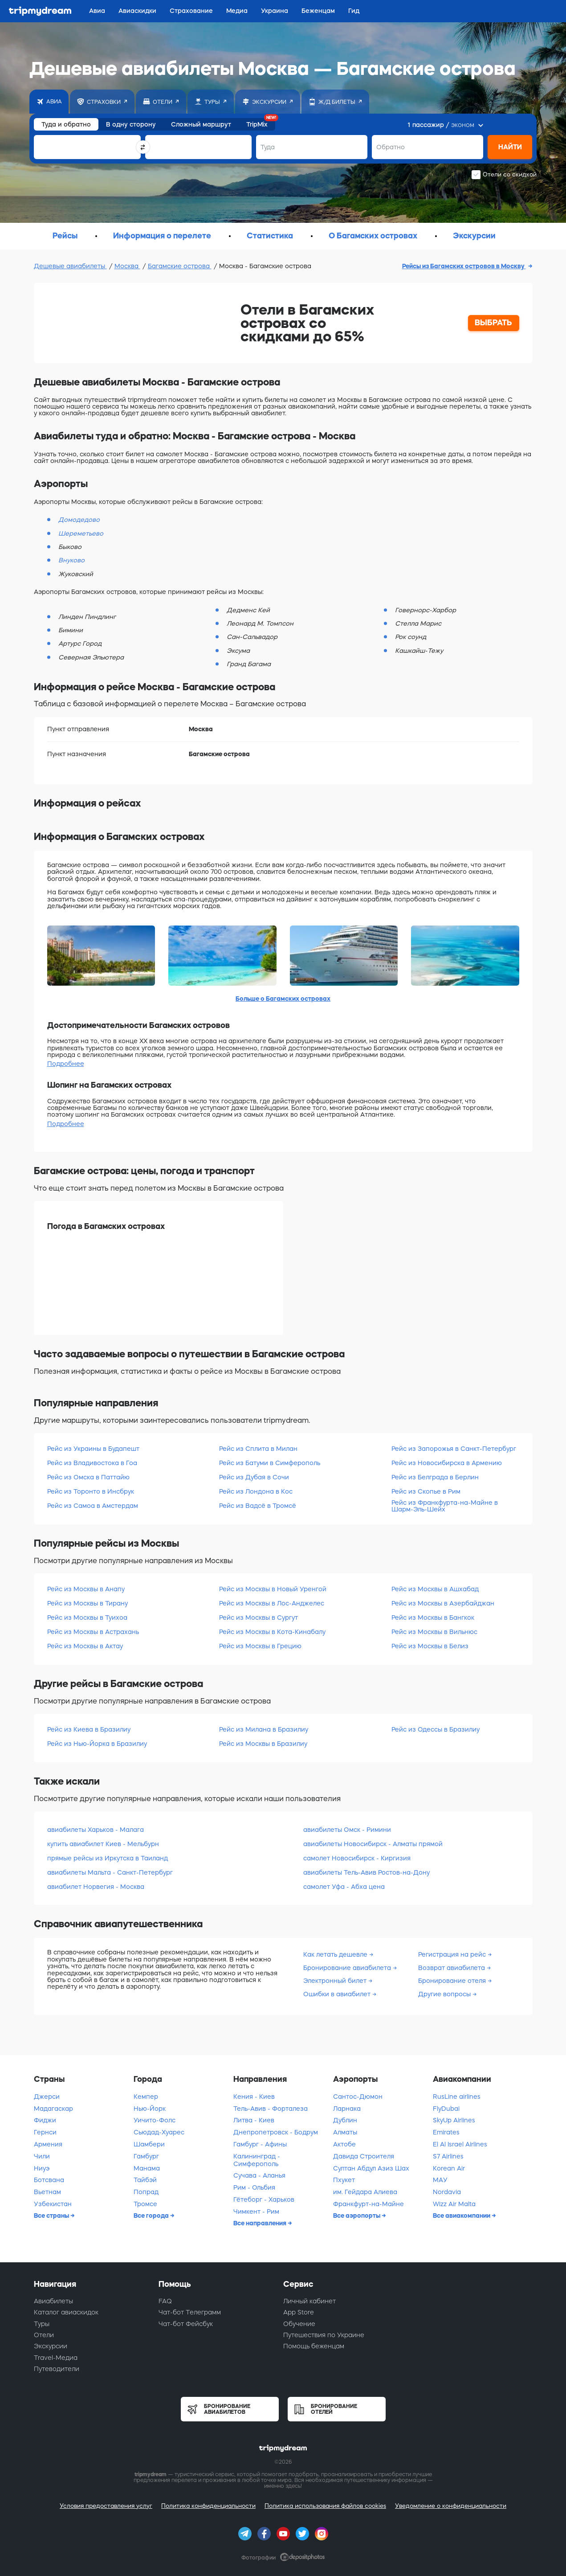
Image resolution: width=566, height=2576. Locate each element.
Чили (42, 2156)
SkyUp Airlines (454, 2120)
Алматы (345, 2132)
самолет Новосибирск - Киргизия (357, 1858)
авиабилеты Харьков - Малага (95, 1830)
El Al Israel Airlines (460, 2144)
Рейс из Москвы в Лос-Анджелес (271, 1603)
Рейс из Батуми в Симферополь (269, 1463)
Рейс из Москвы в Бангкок (432, 1617)
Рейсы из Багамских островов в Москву (464, 266)
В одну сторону (131, 124)
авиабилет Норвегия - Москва (95, 1887)
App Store (298, 2312)
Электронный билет (335, 1981)
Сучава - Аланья (259, 2175)
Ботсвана (49, 2180)
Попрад (146, 2192)
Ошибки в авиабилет (337, 1994)
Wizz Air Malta (454, 2204)
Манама (147, 2168)
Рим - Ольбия (254, 2187)
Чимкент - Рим (256, 2211)
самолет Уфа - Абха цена (344, 1887)
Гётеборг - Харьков (263, 2199)
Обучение (299, 2324)
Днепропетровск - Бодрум (275, 2132)
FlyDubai (446, 2108)
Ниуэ (41, 2168)
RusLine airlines (456, 2096)
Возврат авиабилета (452, 1968)
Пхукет (344, 2180)
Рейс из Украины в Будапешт (93, 1449)
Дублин (345, 2120)
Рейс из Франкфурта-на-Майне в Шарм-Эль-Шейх (444, 1505)
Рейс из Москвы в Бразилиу (263, 1744)
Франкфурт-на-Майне (368, 2204)
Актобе (344, 2144)
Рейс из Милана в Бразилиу (263, 1729)
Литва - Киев (253, 2120)
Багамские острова (180, 266)
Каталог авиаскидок (66, 2312)
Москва (127, 266)
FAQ (165, 2301)
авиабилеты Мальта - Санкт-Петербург (110, 1872)
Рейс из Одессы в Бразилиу (435, 1729)
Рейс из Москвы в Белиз (429, 1646)
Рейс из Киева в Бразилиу (88, 1729)
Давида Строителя (363, 2156)
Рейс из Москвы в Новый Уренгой (272, 1589)
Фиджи (45, 2120)
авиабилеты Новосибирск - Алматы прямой (373, 1844)
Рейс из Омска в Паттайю (88, 1477)
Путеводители (56, 2369)
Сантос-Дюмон (358, 2096)
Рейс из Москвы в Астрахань (93, 1632)
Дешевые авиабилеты (70, 266)
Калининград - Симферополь (256, 2160)
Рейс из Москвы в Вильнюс (434, 1632)
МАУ (440, 2180)
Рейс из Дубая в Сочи (254, 1477)
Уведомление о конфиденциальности (450, 2506)
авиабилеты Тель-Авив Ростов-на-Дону (366, 1872)
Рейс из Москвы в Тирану (87, 1603)
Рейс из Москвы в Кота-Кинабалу (272, 1632)
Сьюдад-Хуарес (159, 2132)
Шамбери (149, 2144)
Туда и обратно (66, 124)
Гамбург (146, 2156)
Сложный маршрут (201, 124)
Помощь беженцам (313, 2346)
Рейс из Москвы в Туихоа (87, 1617)
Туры (41, 2324)
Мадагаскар (53, 2108)
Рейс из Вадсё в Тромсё (257, 1506)
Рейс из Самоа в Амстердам (92, 1506)
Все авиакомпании (462, 2215)
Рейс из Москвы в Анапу (86, 1589)
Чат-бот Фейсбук (186, 2324)
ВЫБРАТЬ (493, 323)
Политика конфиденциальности (208, 2506)
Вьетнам (47, 2192)
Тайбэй (145, 2180)
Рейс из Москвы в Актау (85, 1646)
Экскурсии (50, 2346)
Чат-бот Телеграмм (190, 2312)
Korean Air (449, 2168)
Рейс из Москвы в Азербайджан (442, 1603)
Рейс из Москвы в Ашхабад (435, 1589)
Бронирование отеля (453, 1981)
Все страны (52, 2215)
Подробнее (65, 1064)
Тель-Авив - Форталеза (270, 2108)
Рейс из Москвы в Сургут (258, 1617)
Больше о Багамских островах (283, 998)
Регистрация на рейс (453, 1954)
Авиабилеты (53, 2301)
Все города (152, 2215)
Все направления (260, 2223)
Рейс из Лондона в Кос (256, 1491)
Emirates (446, 2132)
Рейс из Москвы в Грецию (260, 1646)
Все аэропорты (357, 2215)
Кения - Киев (254, 2096)
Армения (48, 2144)
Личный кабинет (309, 2301)
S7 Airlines (448, 2156)
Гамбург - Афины (260, 2144)
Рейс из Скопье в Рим (425, 1491)
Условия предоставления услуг (106, 2506)
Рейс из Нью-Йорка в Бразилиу (97, 1744)
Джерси (47, 2096)
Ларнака (347, 2108)
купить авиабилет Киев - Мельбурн (103, 1844)
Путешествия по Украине (323, 2335)
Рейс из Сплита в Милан (258, 1449)
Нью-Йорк (150, 2108)
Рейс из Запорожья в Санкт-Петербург (453, 1449)
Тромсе (145, 2204)
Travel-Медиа (55, 2358)
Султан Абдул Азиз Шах (371, 2168)
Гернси (45, 2132)
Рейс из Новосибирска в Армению (446, 1463)
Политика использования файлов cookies (325, 2506)
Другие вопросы (445, 1994)
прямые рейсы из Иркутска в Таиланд (107, 1858)
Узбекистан (53, 2204)
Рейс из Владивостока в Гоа (92, 1463)
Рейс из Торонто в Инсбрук (90, 1491)
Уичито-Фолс (154, 2120)
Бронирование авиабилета (348, 1968)
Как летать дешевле (336, 1954)
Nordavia (447, 2192)
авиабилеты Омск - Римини (347, 1830)
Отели (44, 2335)
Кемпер (146, 2096)
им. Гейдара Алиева (365, 2192)
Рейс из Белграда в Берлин (435, 1477)
